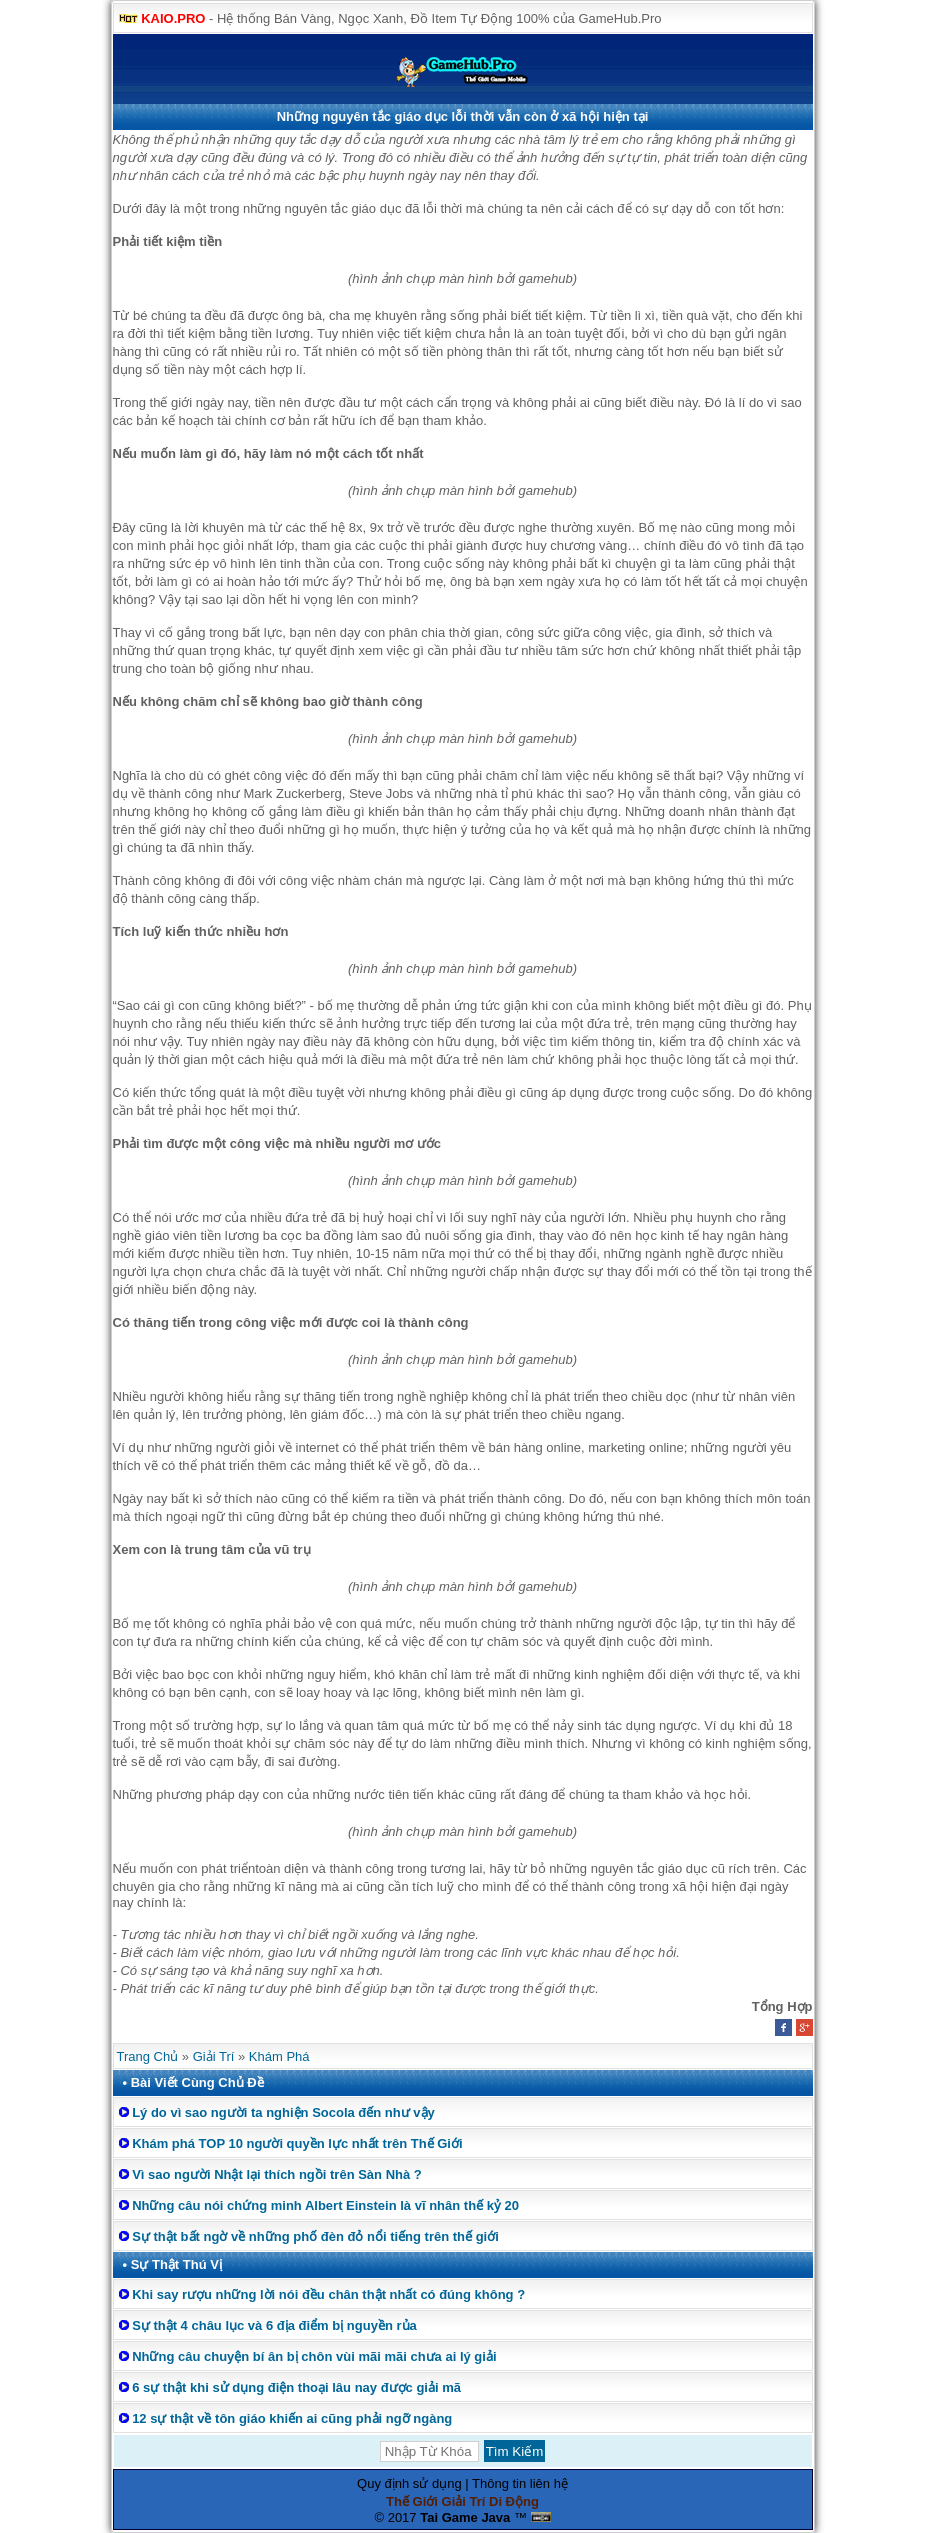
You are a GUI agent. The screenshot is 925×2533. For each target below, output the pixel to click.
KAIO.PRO (173, 18)
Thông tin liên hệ (520, 2483)
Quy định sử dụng (409, 2483)
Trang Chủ (148, 2056)
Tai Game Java (465, 2517)
